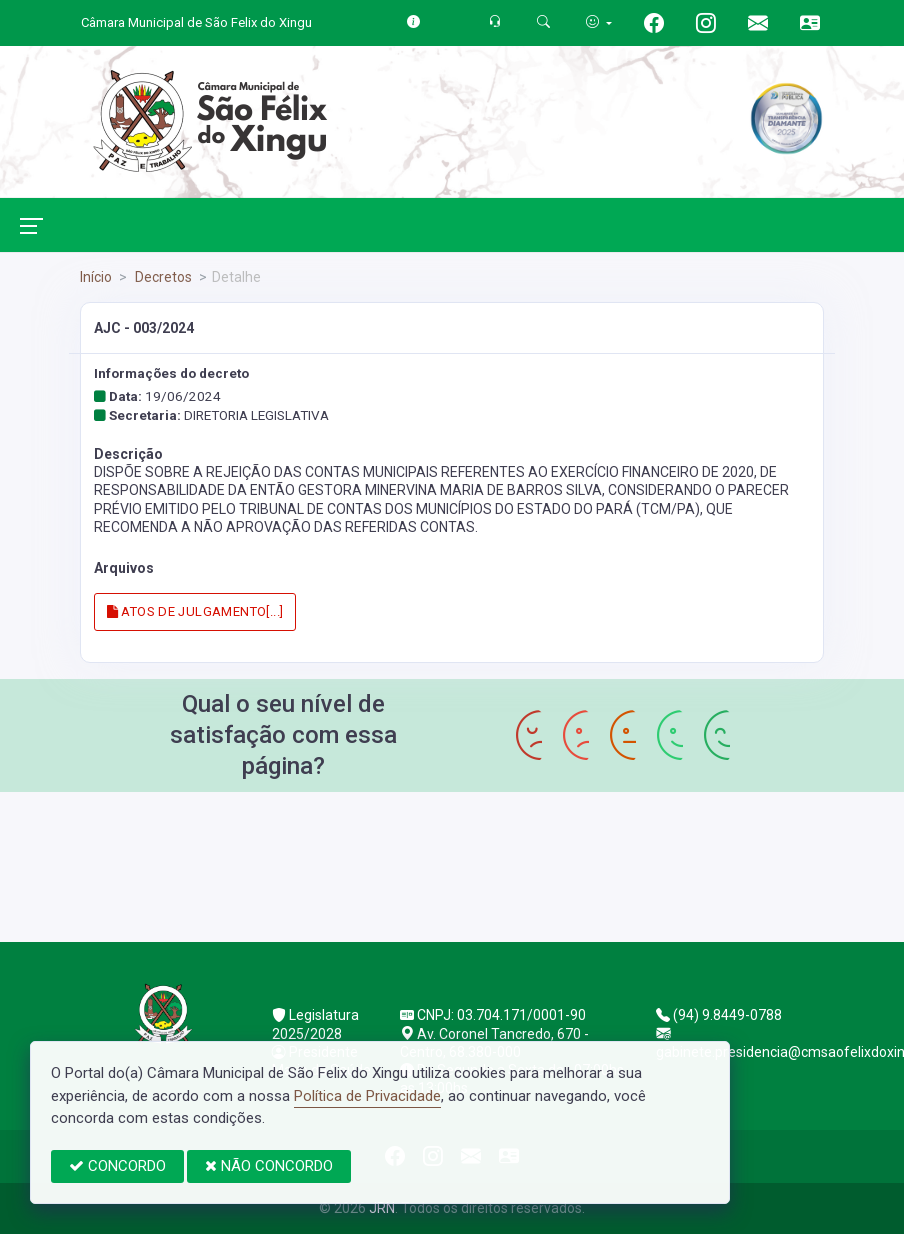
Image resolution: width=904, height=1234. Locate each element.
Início (96, 277)
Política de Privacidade (367, 1096)
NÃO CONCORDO (269, 1166)
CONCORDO (117, 1166)
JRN (382, 1208)
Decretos (162, 277)
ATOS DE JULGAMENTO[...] (195, 611)
